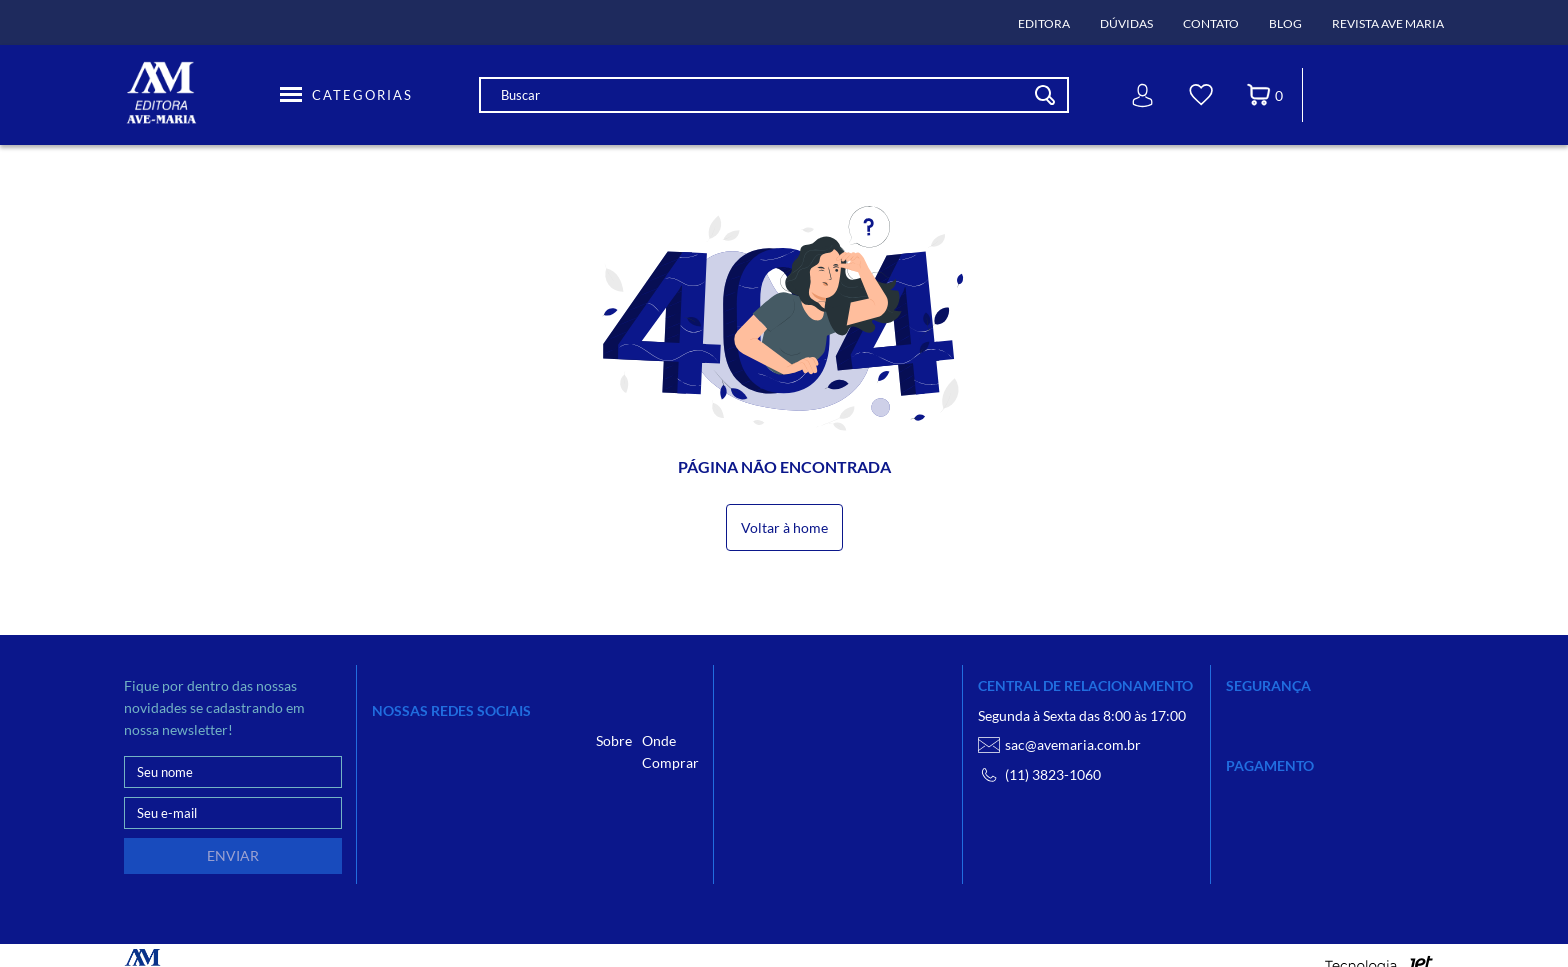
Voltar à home (784, 527)
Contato (1211, 23)
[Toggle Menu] (346, 95)
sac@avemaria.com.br (1059, 745)
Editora (1044, 23)
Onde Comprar (670, 751)
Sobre (614, 740)
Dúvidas (1126, 23)
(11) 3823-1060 (1039, 775)
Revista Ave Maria (1388, 23)
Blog (1285, 23)
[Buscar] (1045, 95)
